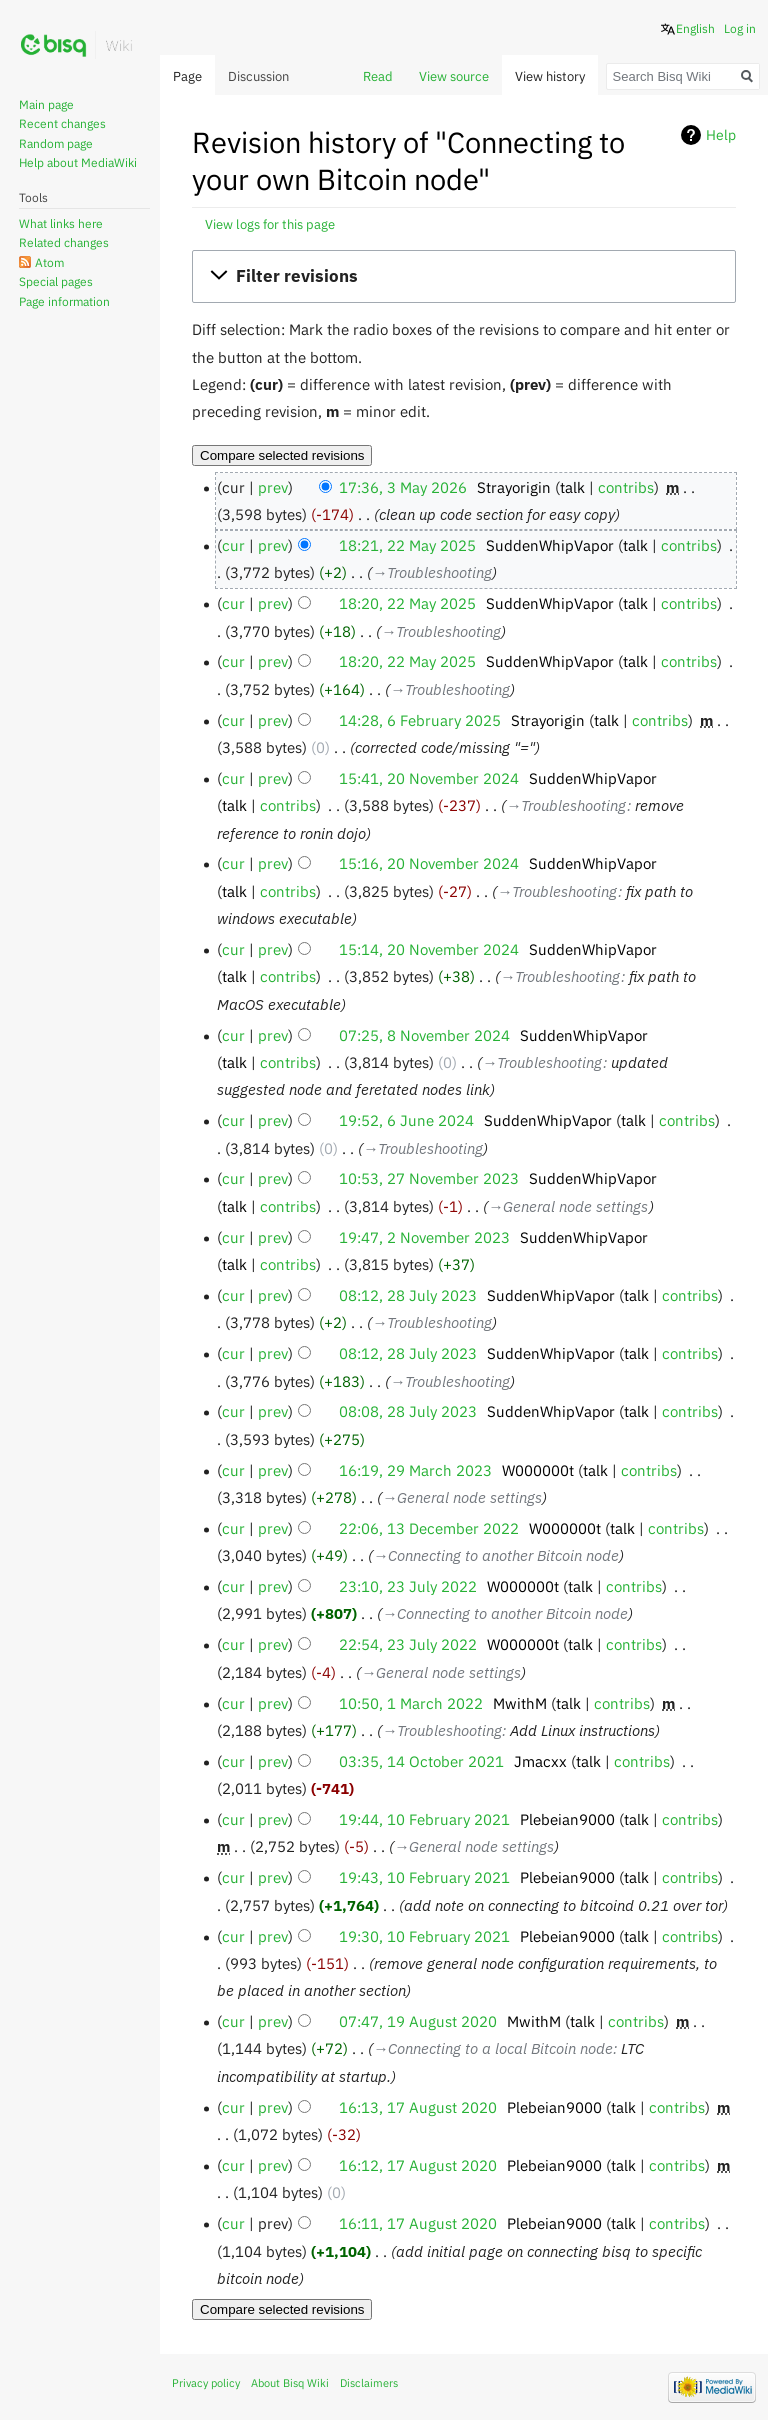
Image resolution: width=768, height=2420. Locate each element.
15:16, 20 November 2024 (429, 863)
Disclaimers (369, 2383)
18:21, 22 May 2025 (407, 545)
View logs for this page (270, 224)
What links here (61, 223)
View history (550, 76)
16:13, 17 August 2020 (418, 2107)
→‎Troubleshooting (432, 572)
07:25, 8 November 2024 (424, 1035)
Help (721, 135)
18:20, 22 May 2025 (407, 603)
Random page (56, 143)
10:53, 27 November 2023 (429, 1178)
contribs (626, 487)
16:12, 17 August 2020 (418, 2165)
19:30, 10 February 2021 (424, 1936)
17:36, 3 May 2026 (403, 487)
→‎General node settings (568, 1206)
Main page (46, 104)
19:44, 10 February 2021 (424, 1819)
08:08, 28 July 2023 (408, 1411)
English (695, 28)
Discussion (258, 76)
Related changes (64, 242)
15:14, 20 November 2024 (429, 949)
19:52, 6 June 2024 (406, 1120)
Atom (49, 262)
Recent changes (62, 123)
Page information (64, 301)
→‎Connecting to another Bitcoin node (496, 1555)
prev (273, 487)
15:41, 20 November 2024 (429, 778)
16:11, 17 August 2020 (418, 2223)
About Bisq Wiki (290, 2383)
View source (454, 76)
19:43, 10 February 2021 (424, 1877)
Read (378, 76)
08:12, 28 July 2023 (408, 1295)
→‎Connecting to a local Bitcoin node (493, 2048)
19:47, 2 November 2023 (424, 1237)
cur (233, 545)
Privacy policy (206, 2383)
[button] (463, 277)
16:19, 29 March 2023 (415, 1470)
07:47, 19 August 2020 (418, 2021)
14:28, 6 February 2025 (420, 720)
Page (187, 76)
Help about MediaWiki (78, 162)
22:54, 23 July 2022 (408, 1644)
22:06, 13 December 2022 (429, 1528)
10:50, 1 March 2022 (411, 1703)
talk (572, 487)
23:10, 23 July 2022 (408, 1586)
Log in (740, 28)
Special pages (56, 281)
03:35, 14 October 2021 (421, 1761)
